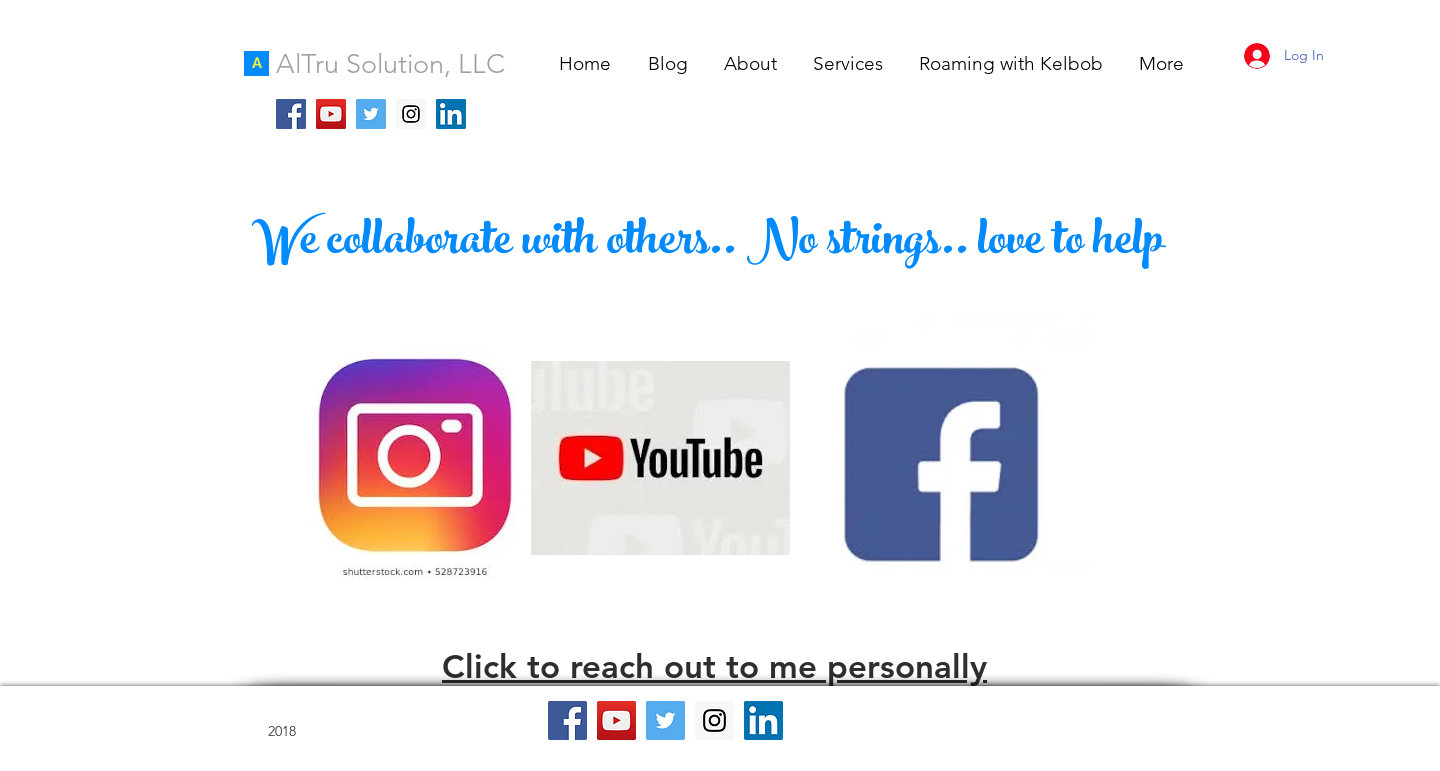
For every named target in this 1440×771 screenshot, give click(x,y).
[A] (256, 63)
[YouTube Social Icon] (331, 114)
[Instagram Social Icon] (411, 114)
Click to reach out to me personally (714, 666)
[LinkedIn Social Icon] (451, 114)
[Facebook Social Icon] (291, 114)
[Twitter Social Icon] (371, 114)
